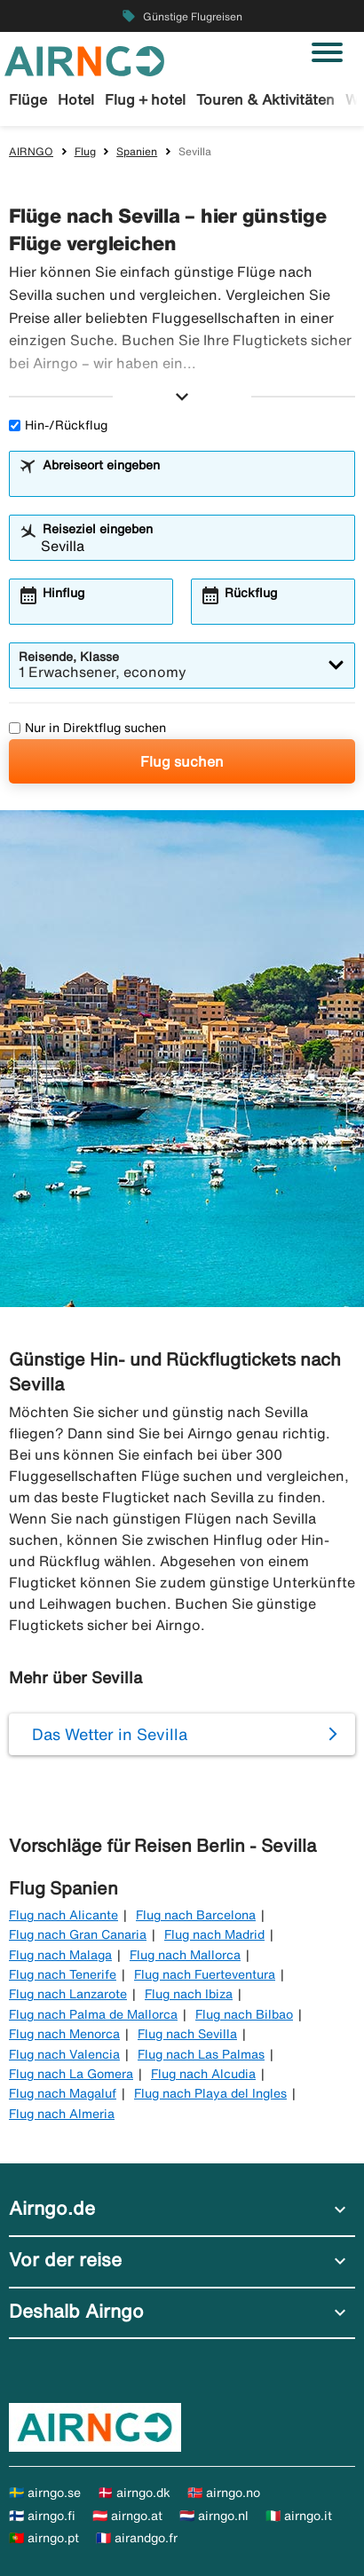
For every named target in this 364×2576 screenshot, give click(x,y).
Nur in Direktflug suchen (87, 727)
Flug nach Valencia (64, 2054)
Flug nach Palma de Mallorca (93, 2014)
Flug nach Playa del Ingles (210, 2093)
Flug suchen (182, 761)
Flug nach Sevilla (187, 2034)
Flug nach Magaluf (62, 2093)
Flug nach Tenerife (62, 1974)
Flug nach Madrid (214, 1934)
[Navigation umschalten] (327, 52)
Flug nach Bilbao (244, 2014)
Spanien (136, 151)
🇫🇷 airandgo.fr (137, 2538)
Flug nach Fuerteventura (204, 1974)
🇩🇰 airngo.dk (134, 2492)
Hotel (76, 99)
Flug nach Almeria (62, 2113)
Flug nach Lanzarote (68, 1994)
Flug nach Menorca (64, 2034)
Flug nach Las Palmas (201, 2054)
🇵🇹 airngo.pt (44, 2538)
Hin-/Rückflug (58, 425)
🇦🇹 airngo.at (127, 2515)
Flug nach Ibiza (189, 1994)
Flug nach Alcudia (203, 2074)
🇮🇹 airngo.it (298, 2515)
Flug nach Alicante (63, 1915)
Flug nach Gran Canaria (77, 1934)
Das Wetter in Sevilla (109, 1734)
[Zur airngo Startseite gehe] (84, 59)
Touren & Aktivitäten (265, 99)
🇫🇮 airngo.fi (42, 2515)
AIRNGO (31, 151)
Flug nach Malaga (60, 1955)
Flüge (28, 99)
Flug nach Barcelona (196, 1915)
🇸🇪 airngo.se (45, 2492)
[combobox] (193, 481)
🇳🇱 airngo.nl (214, 2515)
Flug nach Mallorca (185, 1955)
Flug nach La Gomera (71, 2074)
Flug (85, 151)
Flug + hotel (145, 99)
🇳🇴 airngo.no (223, 2492)
